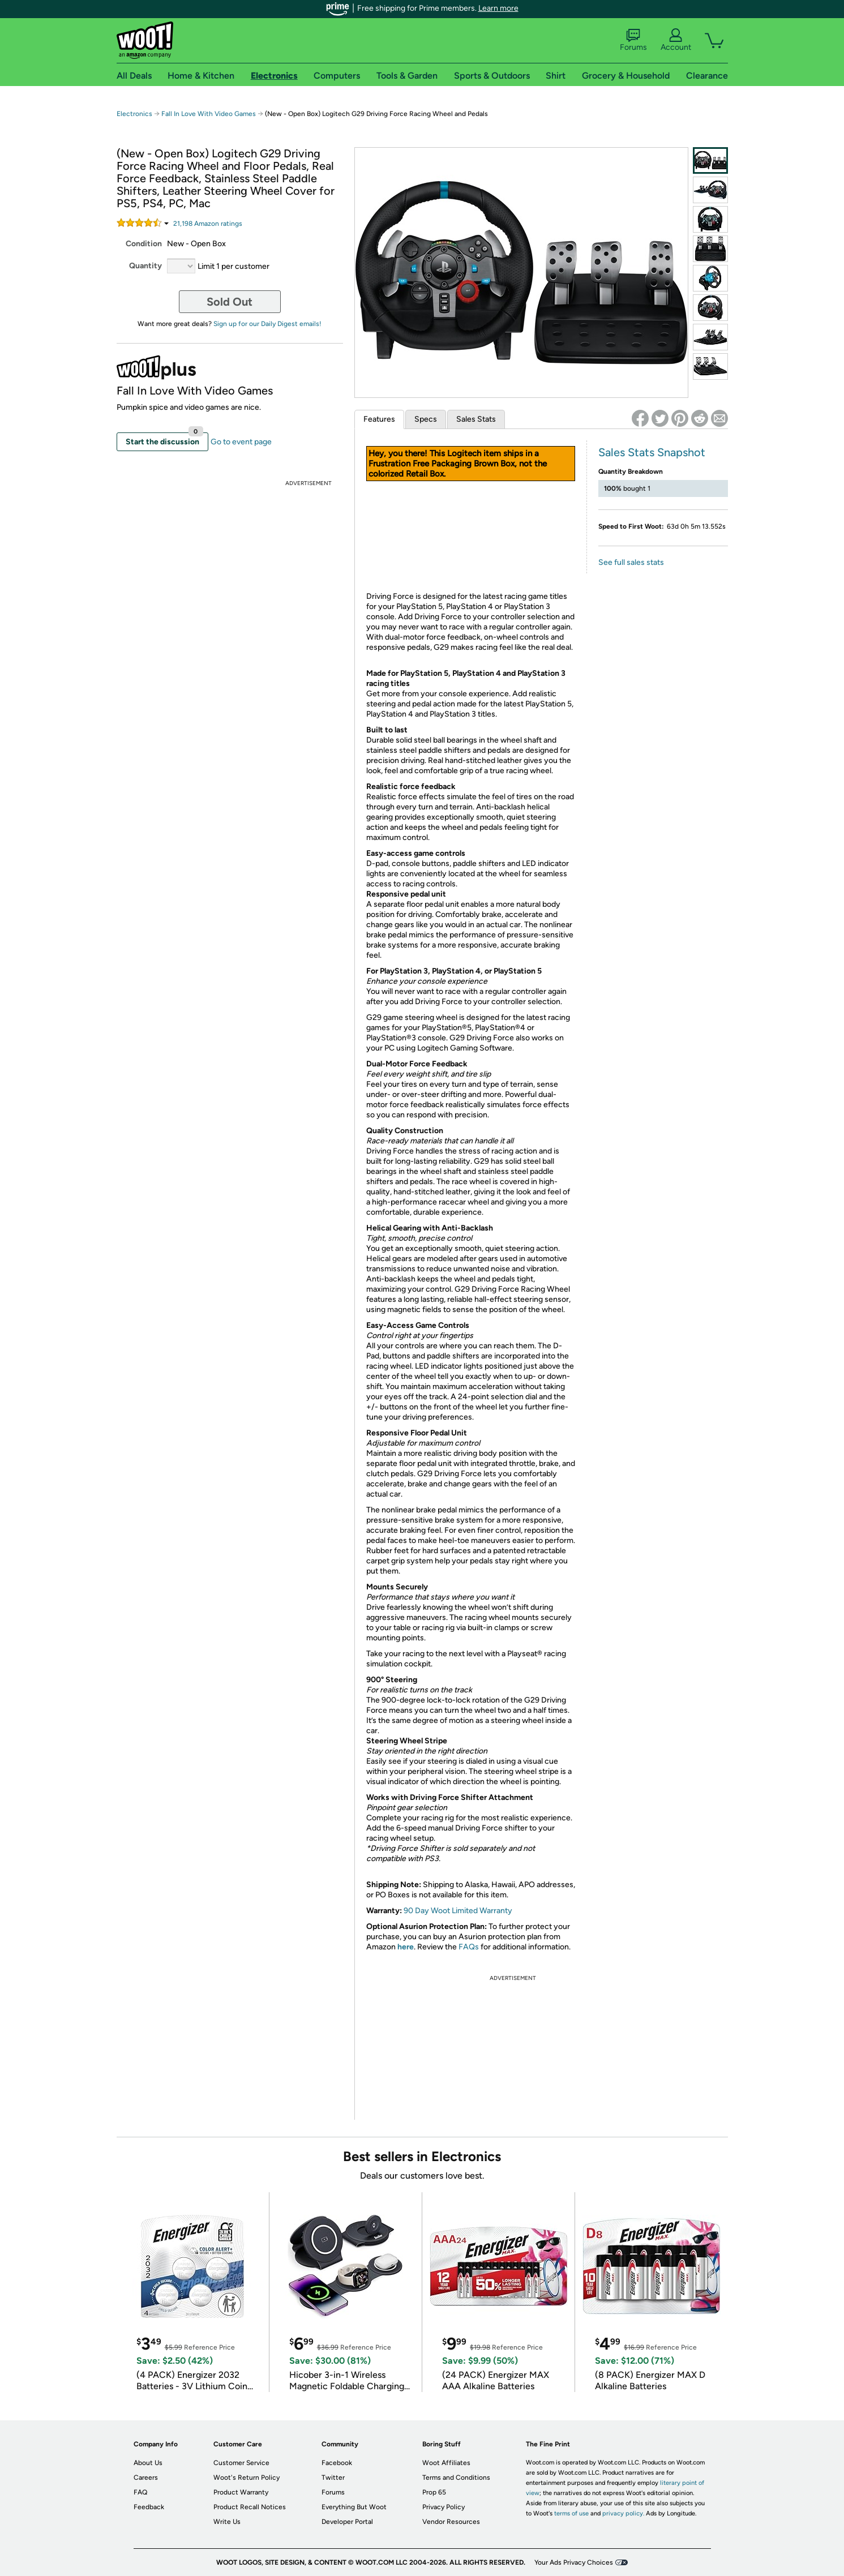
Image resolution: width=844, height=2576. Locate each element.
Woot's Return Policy (246, 2477)
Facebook (337, 2463)
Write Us (227, 2522)
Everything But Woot (354, 2507)
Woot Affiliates (446, 2463)
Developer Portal (347, 2522)
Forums (633, 40)
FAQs (469, 1947)
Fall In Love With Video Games (208, 114)
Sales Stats (476, 419)
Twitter (333, 2477)
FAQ (140, 2492)
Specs (425, 419)
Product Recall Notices (249, 2507)
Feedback (149, 2507)
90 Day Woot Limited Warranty (458, 1910)
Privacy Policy (443, 2507)
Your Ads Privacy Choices (573, 2562)
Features (379, 419)
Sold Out (229, 301)
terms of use (571, 2513)
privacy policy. (623, 2513)
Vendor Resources (451, 2522)
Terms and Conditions (456, 2477)
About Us (148, 2463)
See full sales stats (631, 562)
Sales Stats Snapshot (651, 452)
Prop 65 (434, 2492)
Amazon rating (207, 224)
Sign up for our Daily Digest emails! (267, 324)
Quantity (145, 266)
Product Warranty (240, 2492)
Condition (144, 243)
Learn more (498, 8)
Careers (146, 2477)
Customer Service (241, 2463)
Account (676, 40)
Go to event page (241, 442)
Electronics (134, 114)
